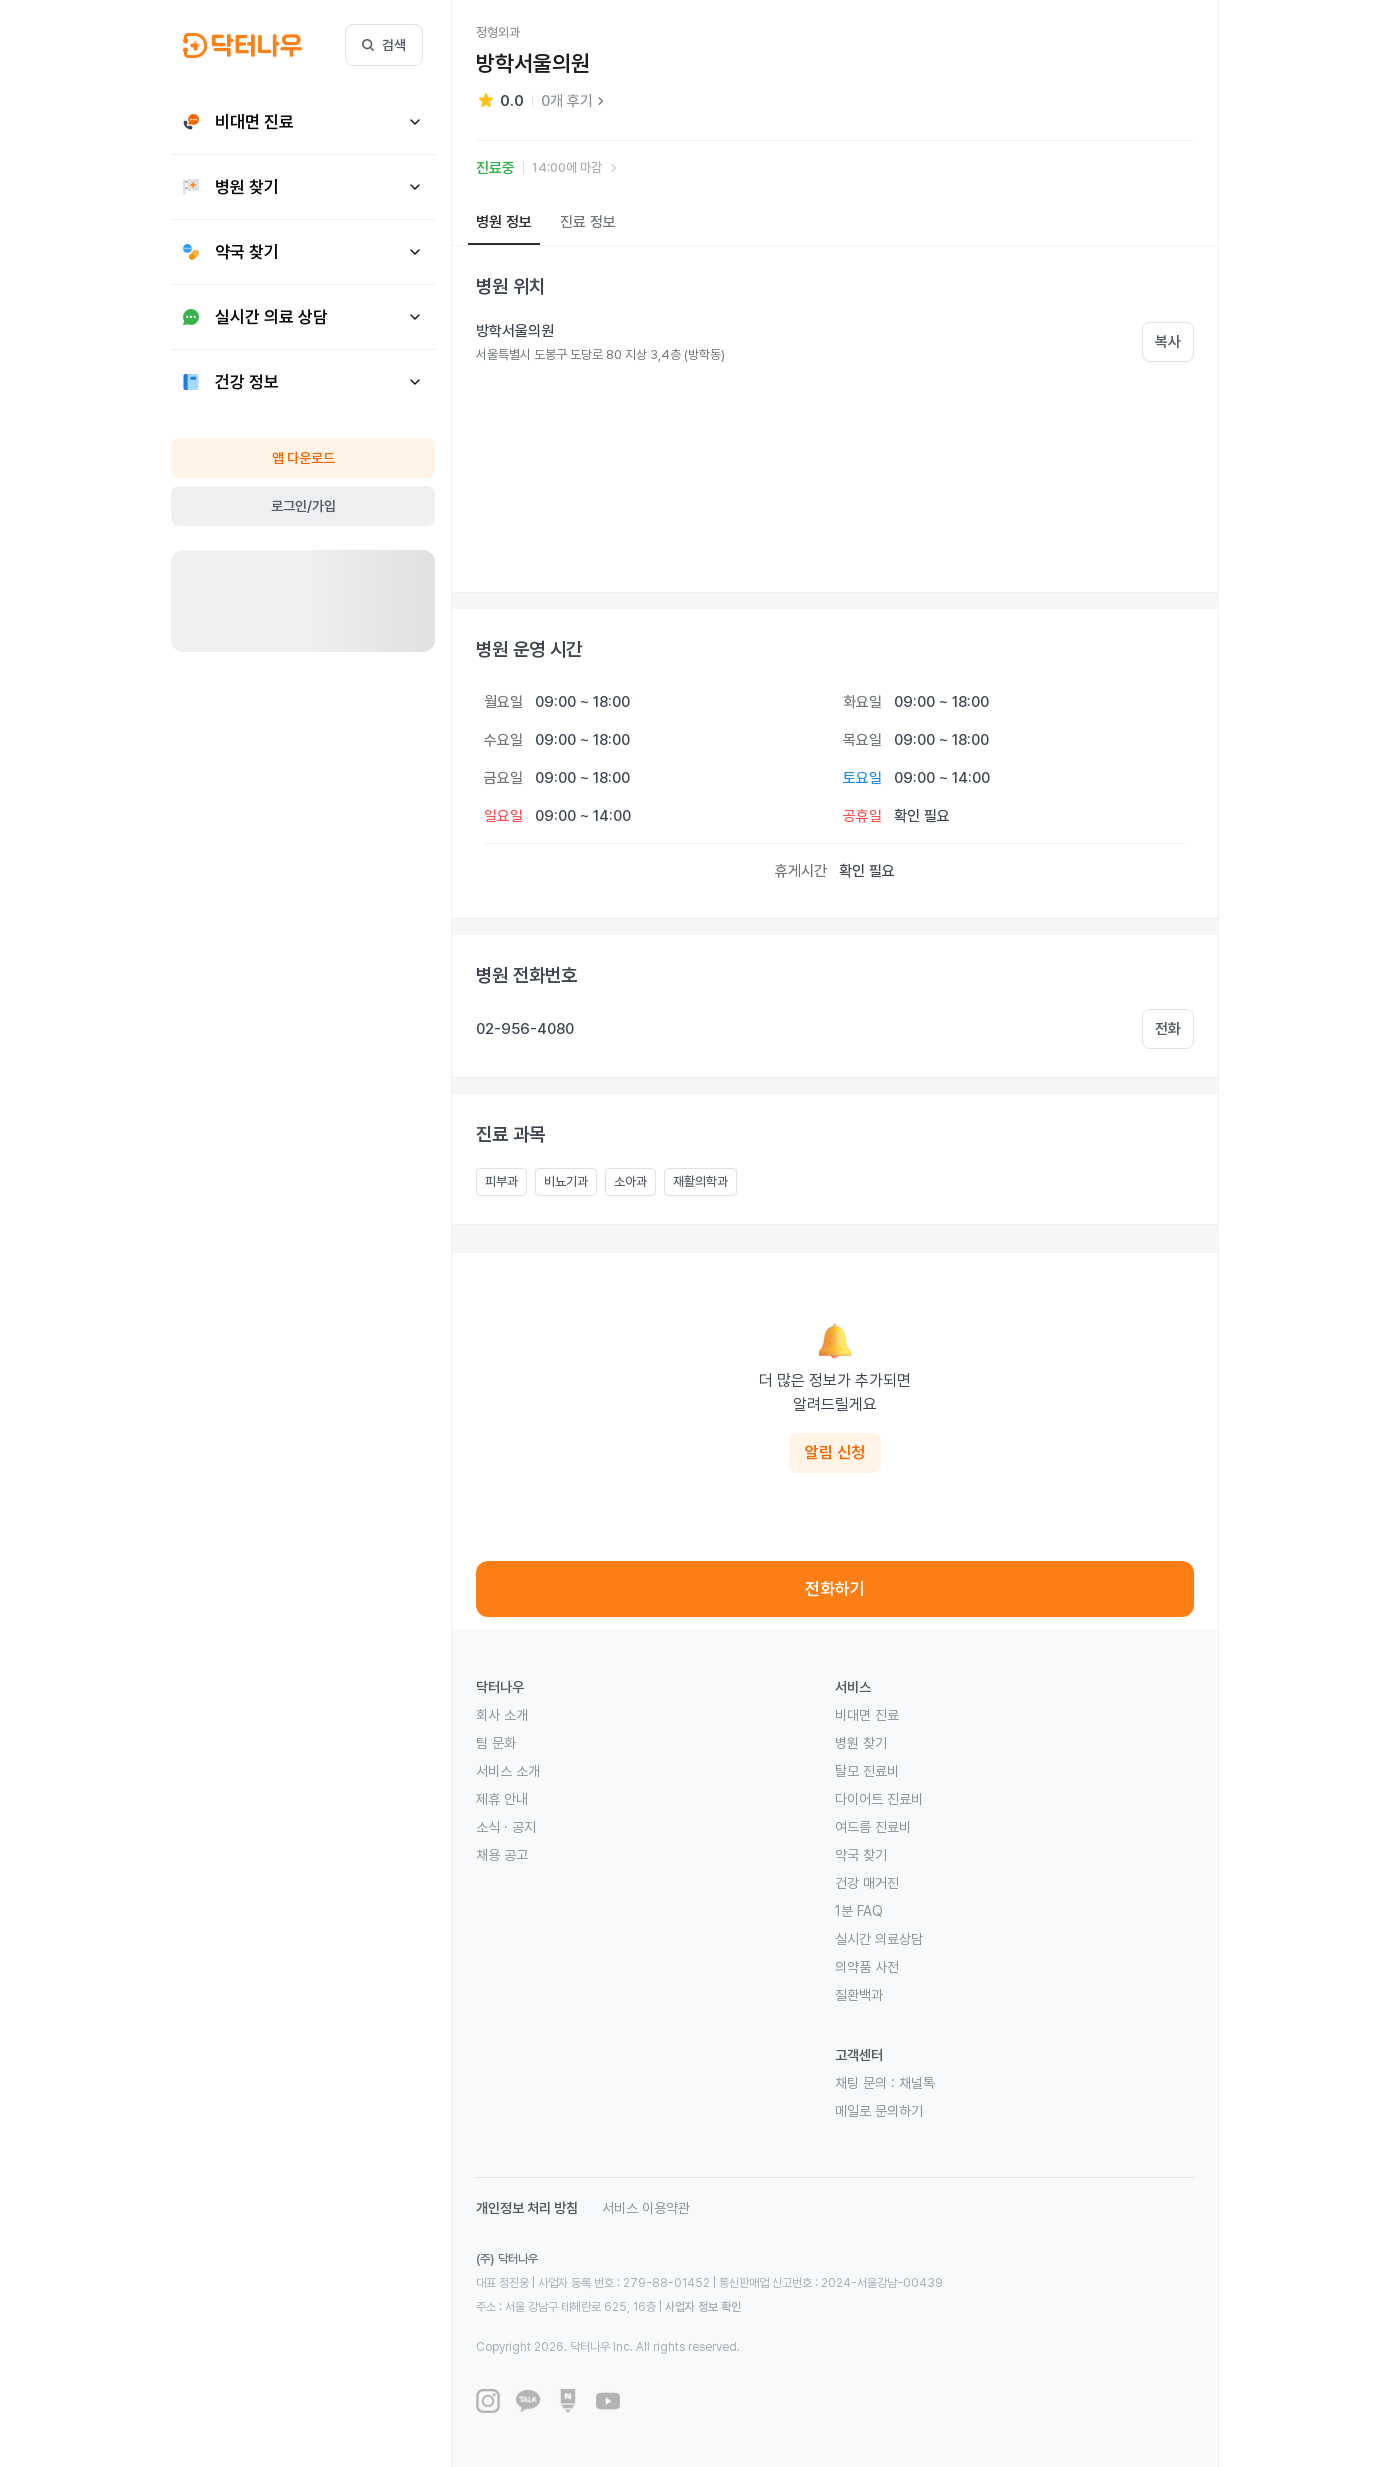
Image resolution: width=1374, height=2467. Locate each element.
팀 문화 (496, 1743)
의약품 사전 (867, 1967)
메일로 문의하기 (879, 2111)
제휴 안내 (502, 1799)
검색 (384, 45)
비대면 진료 (867, 1715)
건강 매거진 (867, 1883)
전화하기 (835, 1589)
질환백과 (859, 1995)
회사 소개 (502, 1715)
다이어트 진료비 (879, 1799)
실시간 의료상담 (879, 1939)
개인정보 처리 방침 (527, 2208)
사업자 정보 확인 (703, 2307)
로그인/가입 (303, 506)
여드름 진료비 (873, 1827)
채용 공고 (502, 1855)
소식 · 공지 (506, 1827)
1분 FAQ (859, 1911)
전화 (1168, 1029)
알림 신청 (835, 1452)
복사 (1168, 342)
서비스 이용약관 (646, 2208)
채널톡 (917, 2083)
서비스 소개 (508, 1771)
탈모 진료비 (867, 1771)
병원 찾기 (861, 1743)
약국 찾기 (861, 1855)
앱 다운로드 (303, 458)
